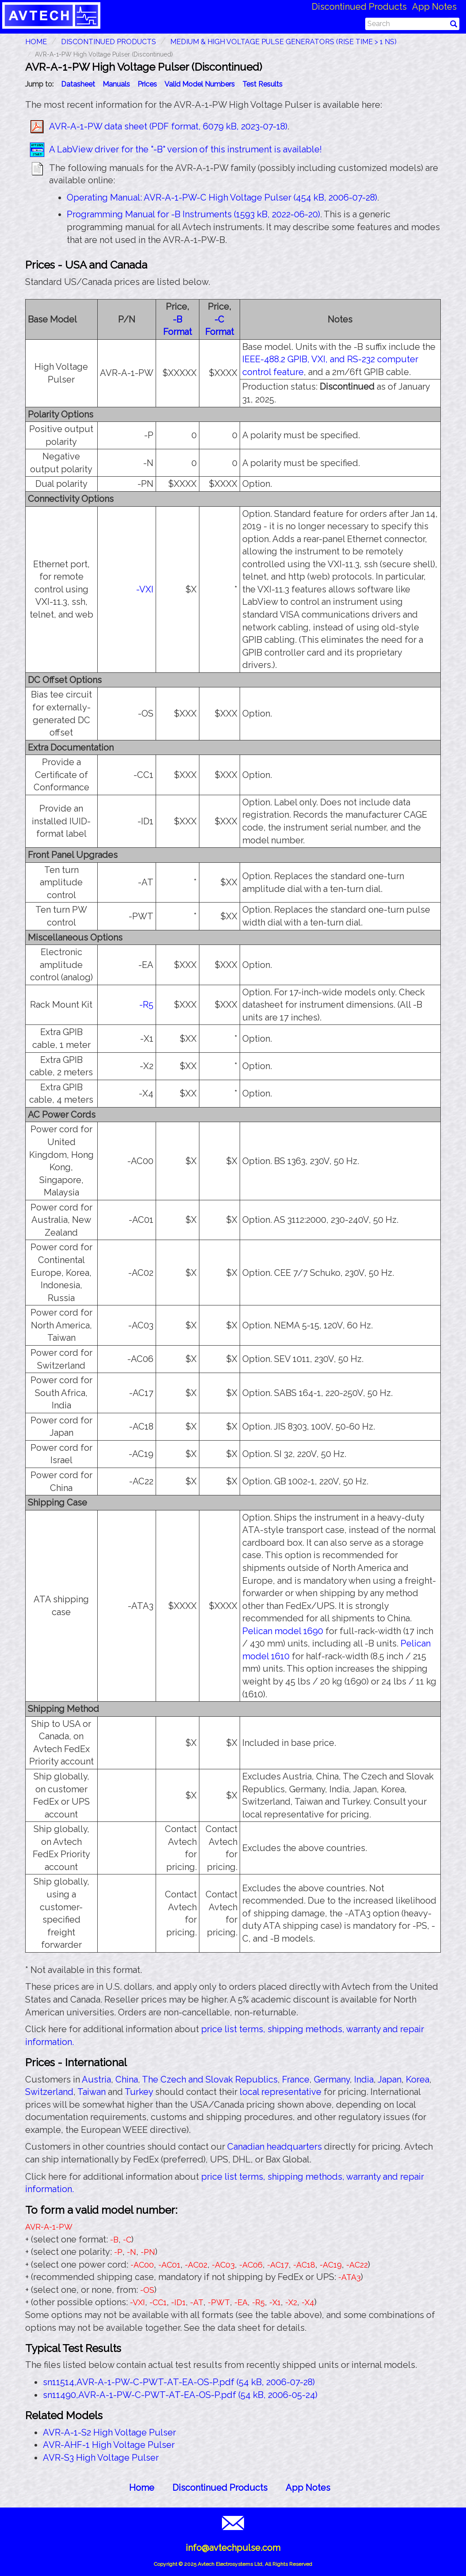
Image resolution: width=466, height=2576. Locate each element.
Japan (389, 2079)
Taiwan (91, 2092)
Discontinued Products (359, 6)
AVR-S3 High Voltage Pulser (101, 2457)
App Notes (434, 6)
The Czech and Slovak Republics (210, 2079)
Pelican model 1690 (282, 1631)
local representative (280, 2092)
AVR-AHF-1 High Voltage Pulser (109, 2444)
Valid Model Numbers (199, 84)
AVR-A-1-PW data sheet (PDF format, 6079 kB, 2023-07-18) (168, 126)
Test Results (262, 84)
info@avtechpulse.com (233, 2547)
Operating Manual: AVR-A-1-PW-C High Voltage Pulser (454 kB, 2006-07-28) (222, 197)
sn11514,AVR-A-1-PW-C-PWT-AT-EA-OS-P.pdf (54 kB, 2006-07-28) (179, 2382)
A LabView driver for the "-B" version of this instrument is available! (185, 149)
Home (141, 2487)
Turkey (139, 2092)
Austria (96, 2079)
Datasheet (78, 84)
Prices (147, 84)
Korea (417, 2079)
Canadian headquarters (274, 2146)
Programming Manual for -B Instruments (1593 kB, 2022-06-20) (193, 214)
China (126, 2079)
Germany (332, 2079)
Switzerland (49, 2092)
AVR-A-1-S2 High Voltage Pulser (109, 2432)
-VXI (144, 589)
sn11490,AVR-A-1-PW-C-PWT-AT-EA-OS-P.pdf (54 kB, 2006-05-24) (180, 2395)
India (364, 2079)
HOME (36, 42)
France (295, 2079)
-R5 (146, 1004)
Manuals (116, 84)
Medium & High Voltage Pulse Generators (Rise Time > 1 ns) (283, 42)
